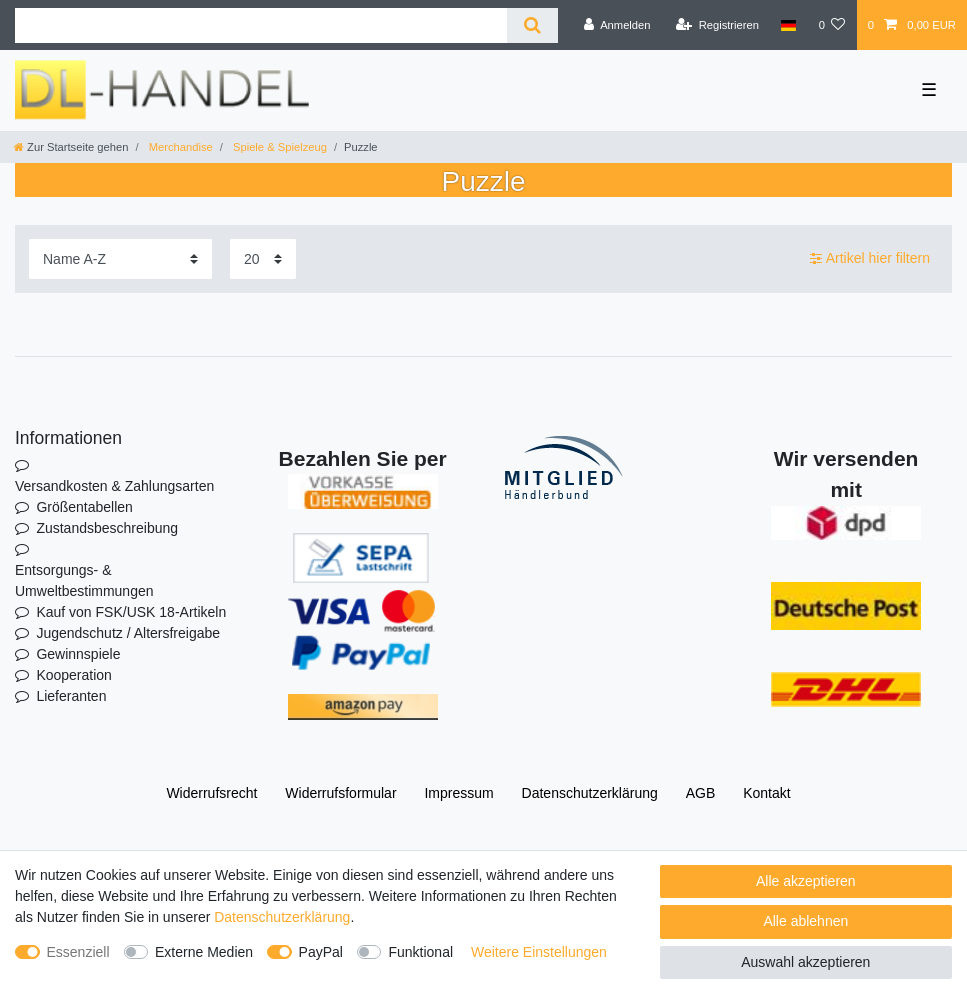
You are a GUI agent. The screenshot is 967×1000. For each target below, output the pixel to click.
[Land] (788, 25)
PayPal (321, 952)
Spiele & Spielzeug (278, 147)
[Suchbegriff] (261, 25)
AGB (701, 793)
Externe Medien (204, 952)
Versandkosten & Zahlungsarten (114, 486)
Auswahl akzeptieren (805, 962)
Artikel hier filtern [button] (870, 259)
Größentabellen (84, 507)
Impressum (458, 793)
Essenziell (78, 952)
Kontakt (766, 793)
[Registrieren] (717, 25)
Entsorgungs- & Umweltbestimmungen (84, 580)
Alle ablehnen (805, 921)
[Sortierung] (120, 258)
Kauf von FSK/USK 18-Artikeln (131, 612)
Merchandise (179, 147)
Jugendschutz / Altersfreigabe (128, 633)
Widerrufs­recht (211, 793)
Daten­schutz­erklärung (590, 793)
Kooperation (74, 675)
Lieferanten (71, 696)
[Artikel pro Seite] (263, 258)
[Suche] (532, 25)
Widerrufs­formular (340, 793)
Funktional (420, 952)
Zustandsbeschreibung (107, 528)
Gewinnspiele (78, 654)
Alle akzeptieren (806, 881)
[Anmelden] (617, 25)
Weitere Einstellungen (539, 952)
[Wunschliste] (831, 25)
